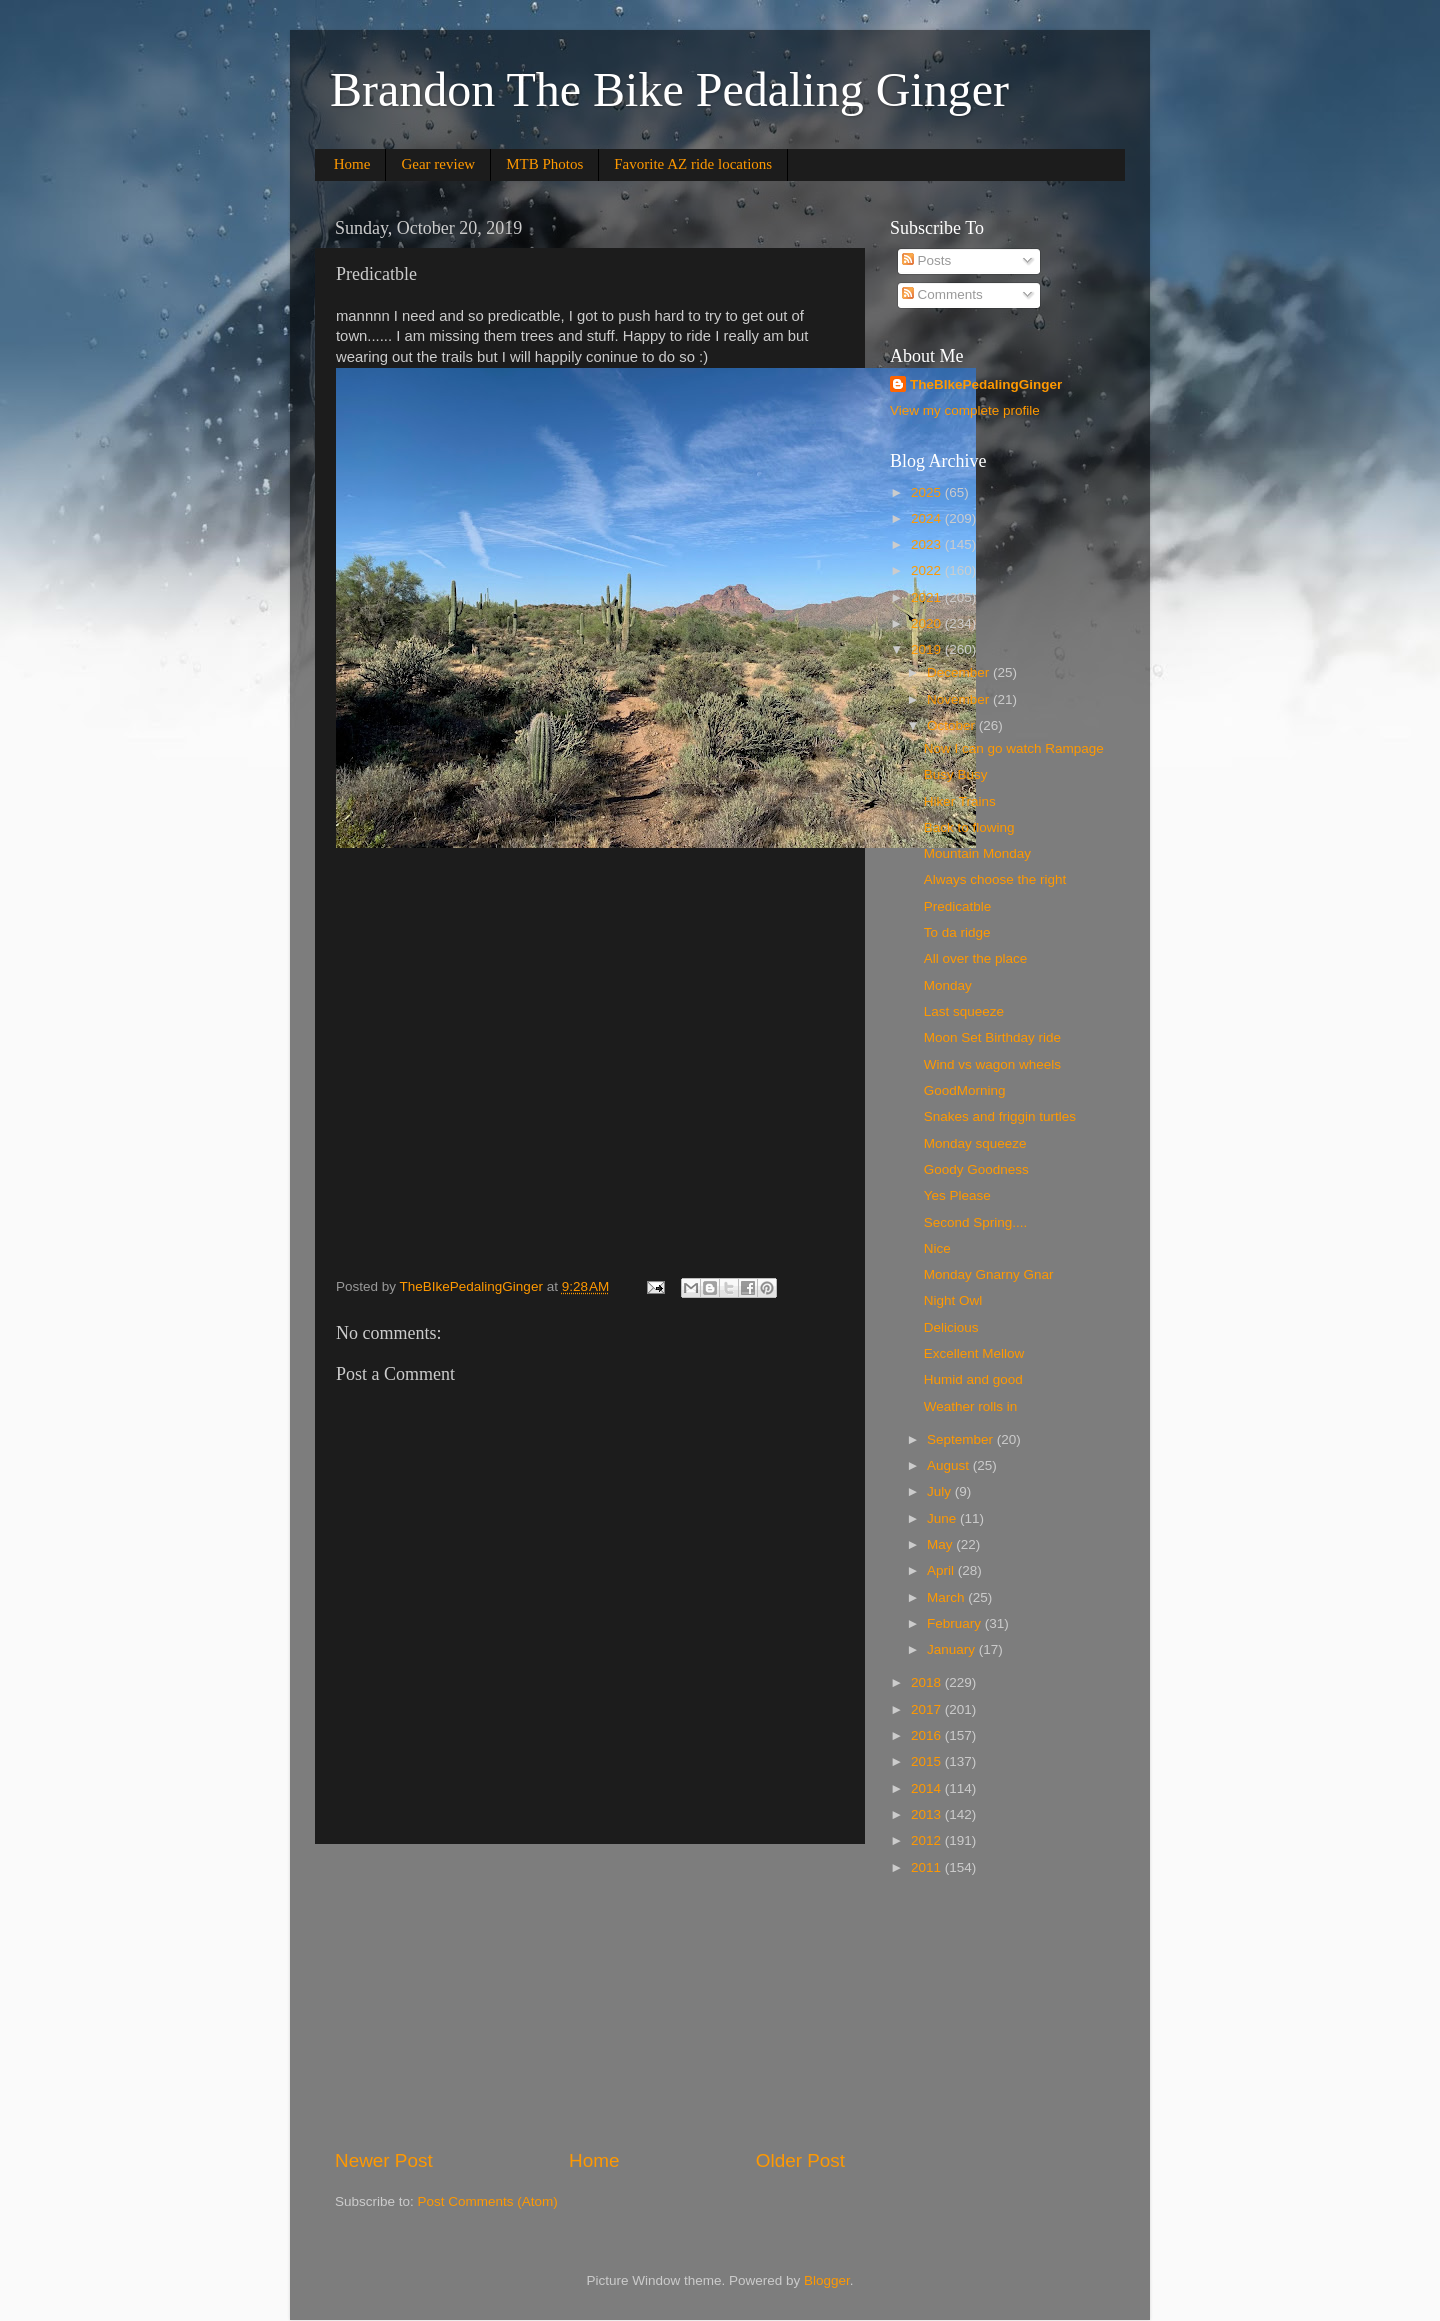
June (943, 1518)
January (953, 1649)
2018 (928, 1682)
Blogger (827, 2280)
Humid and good (973, 1379)
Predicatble (958, 906)
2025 (928, 492)
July (941, 1491)
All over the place (976, 958)
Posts (927, 260)
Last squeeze (964, 1011)
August (950, 1465)
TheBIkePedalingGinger (986, 384)
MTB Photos (544, 164)
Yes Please (957, 1195)
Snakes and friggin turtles (1000, 1116)
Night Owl (953, 1300)
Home (352, 164)
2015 (928, 1761)
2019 (928, 649)
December (960, 672)
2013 (928, 1814)
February (956, 1623)
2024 (928, 518)
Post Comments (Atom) (488, 2201)
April (942, 1570)
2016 (928, 1735)
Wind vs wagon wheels (992, 1064)
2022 (928, 570)
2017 (928, 1709)
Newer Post (384, 2160)
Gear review (438, 164)
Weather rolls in (971, 1406)
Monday (948, 985)
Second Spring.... (976, 1222)
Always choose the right (995, 879)
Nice (937, 1248)
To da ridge (957, 932)
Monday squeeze (975, 1143)
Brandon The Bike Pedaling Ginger (669, 89)
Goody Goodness (976, 1169)
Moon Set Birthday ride (992, 1037)
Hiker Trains (960, 801)
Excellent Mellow (974, 1353)
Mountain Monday (977, 853)
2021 (928, 597)
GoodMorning (965, 1090)
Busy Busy (956, 774)
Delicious (951, 1327)
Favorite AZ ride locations (693, 164)
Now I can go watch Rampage (1014, 748)
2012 (928, 1840)
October (953, 725)
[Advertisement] (590, 1996)
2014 (928, 1788)
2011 (928, 1867)
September (962, 1439)
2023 (928, 544)
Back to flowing (969, 827)
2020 (928, 623)
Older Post (800, 2160)
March (947, 1597)
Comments (942, 294)
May (941, 1544)
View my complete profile (965, 410)
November (960, 699)
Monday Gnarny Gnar (989, 1274)
